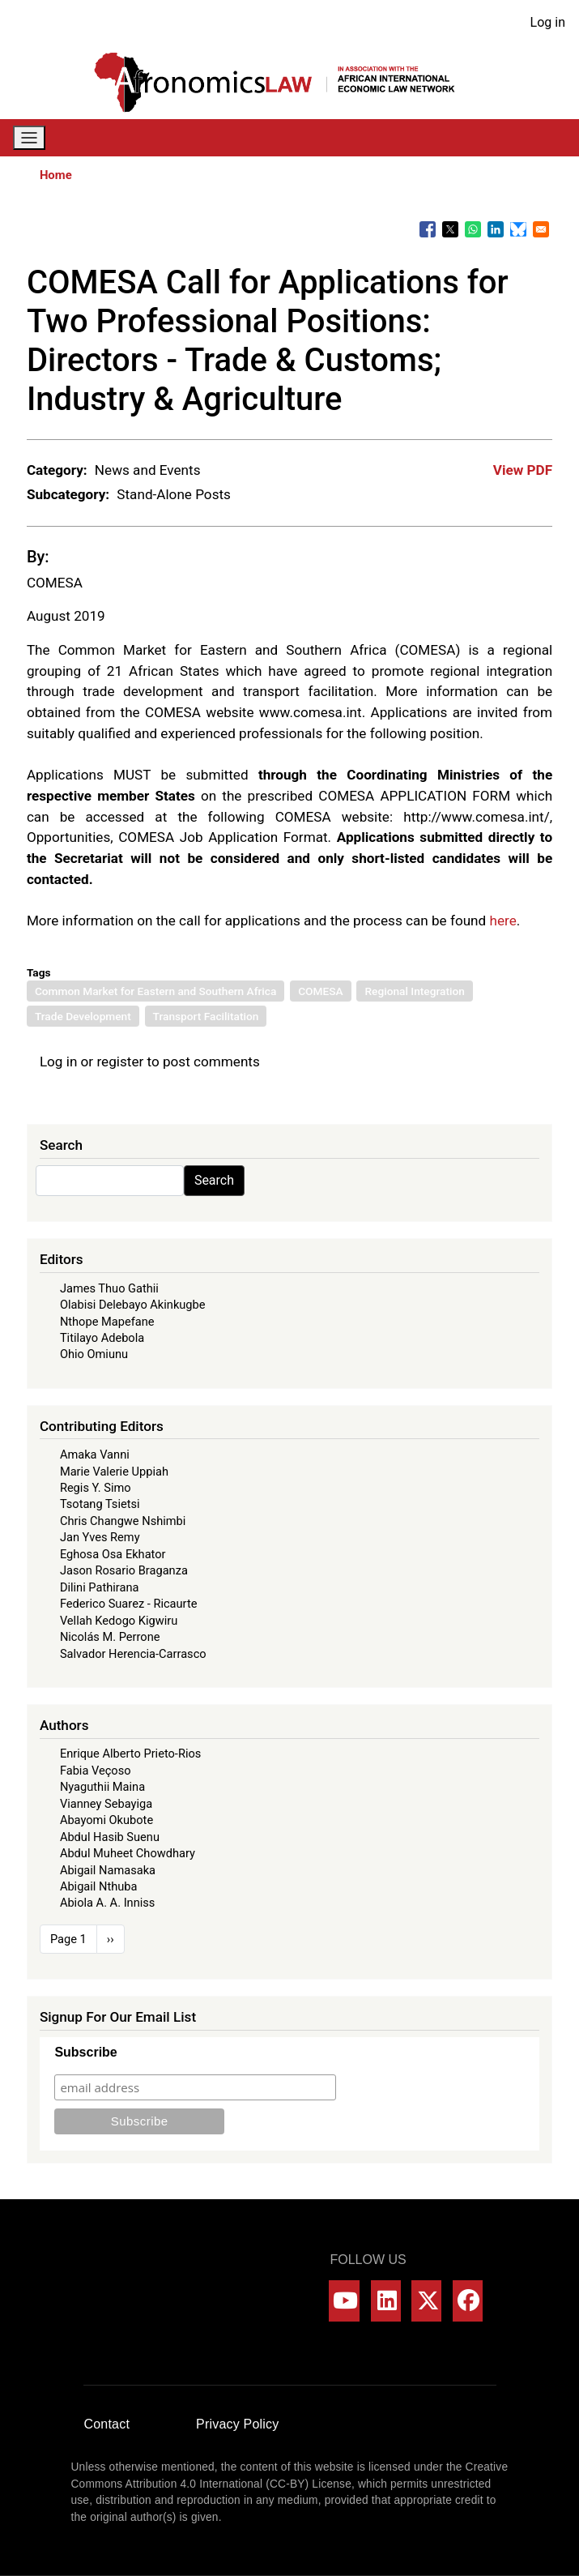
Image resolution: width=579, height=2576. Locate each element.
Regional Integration (414, 991)
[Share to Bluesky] (518, 229)
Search (214, 1180)
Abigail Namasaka (107, 1870)
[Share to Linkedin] (495, 229)
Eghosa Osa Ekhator (113, 1554)
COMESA (55, 583)
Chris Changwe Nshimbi (122, 1521)
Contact (107, 2424)
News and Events (148, 470)
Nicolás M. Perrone (110, 1637)
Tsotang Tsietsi (100, 1504)
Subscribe (85, 2052)
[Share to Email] (541, 229)
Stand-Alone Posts (174, 494)
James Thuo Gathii (109, 1288)
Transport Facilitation (206, 1016)
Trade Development (83, 1016)
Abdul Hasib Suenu (110, 1837)
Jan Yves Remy (100, 1537)
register (119, 1061)
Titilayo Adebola (102, 1338)
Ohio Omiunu (94, 1354)
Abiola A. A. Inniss (107, 1902)
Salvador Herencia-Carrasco (133, 1654)
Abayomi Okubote (106, 1820)
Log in (547, 22)
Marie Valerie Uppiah (114, 1471)
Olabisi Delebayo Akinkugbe (133, 1304)
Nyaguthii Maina (102, 1786)
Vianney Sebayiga (106, 1803)
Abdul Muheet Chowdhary (127, 1853)
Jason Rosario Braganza (124, 1570)
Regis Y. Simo (95, 1487)
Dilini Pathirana (99, 1587)
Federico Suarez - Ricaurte (129, 1603)
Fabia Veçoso (95, 1770)
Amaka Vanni (95, 1454)
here (502, 920)
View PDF (522, 470)
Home (56, 175)
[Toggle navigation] (29, 138)
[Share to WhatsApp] (473, 229)
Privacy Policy (237, 2424)
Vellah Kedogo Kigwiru (118, 1620)
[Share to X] (450, 229)
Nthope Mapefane (107, 1321)
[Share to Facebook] (427, 229)
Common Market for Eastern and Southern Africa (155, 991)
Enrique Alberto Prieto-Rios (130, 1753)
